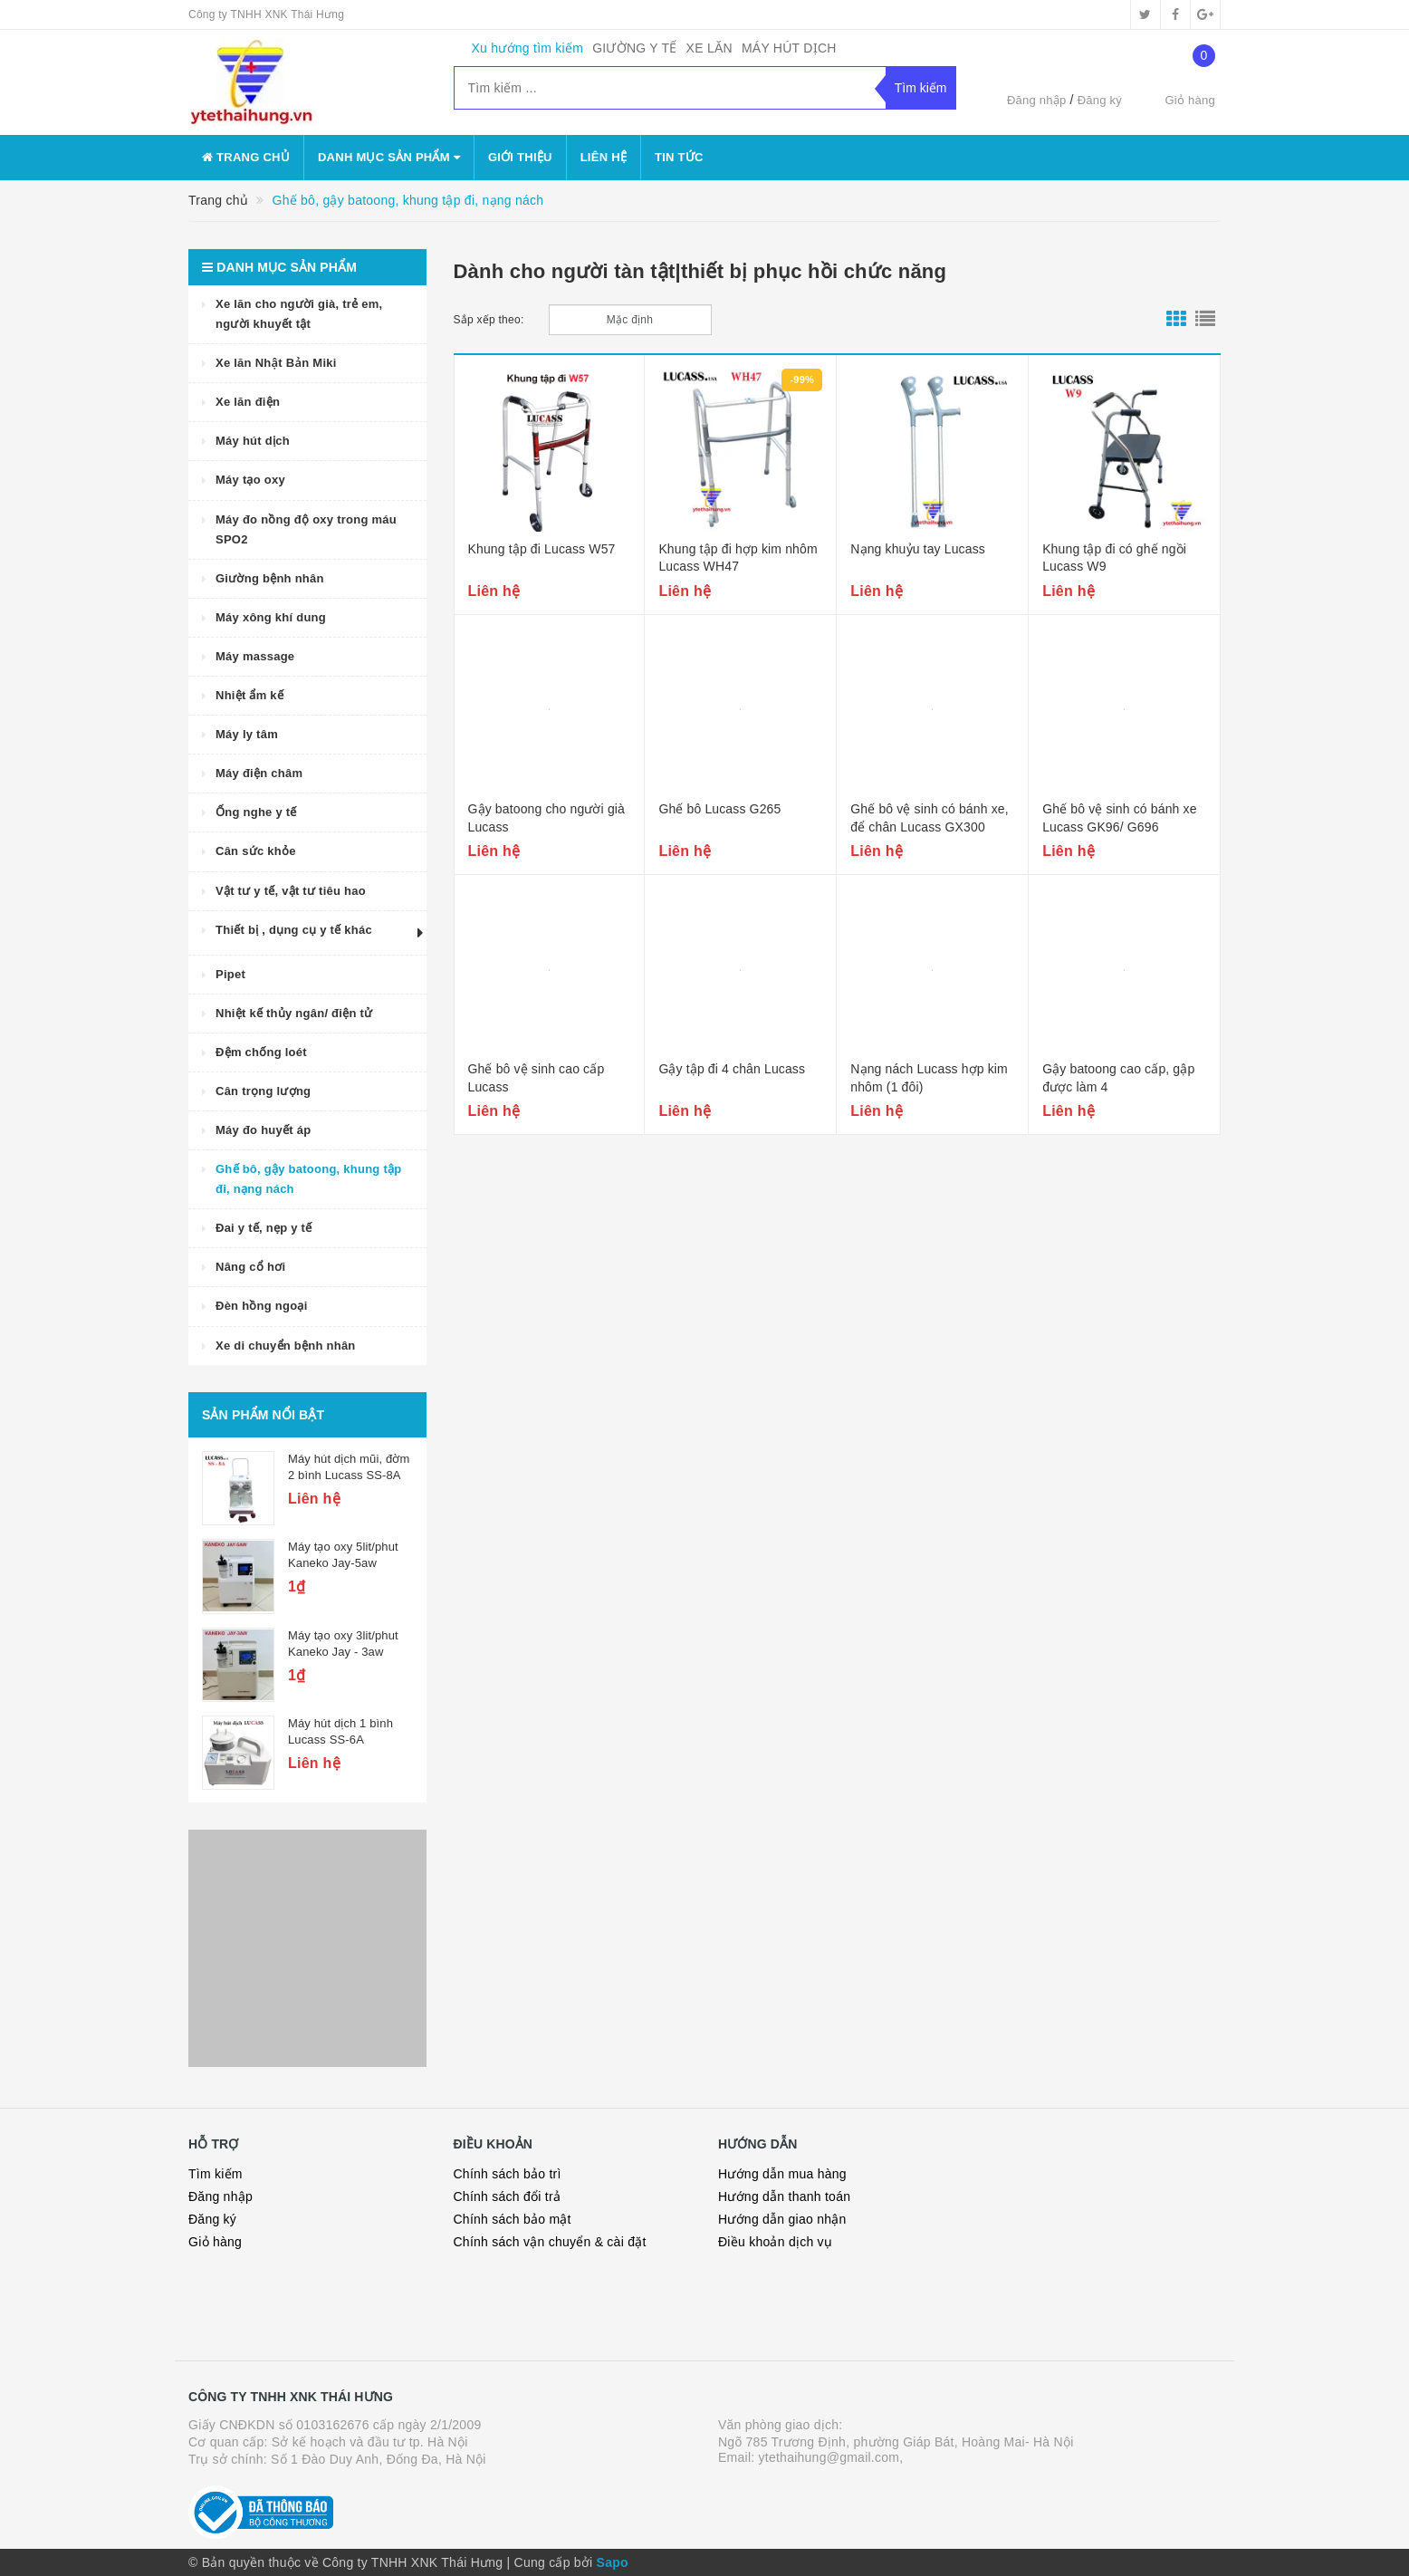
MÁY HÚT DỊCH (789, 48)
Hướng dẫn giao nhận (782, 2219)
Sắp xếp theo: (489, 319)
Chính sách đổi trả (507, 2196)
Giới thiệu (520, 157)
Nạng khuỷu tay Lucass (917, 549)
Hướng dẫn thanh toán (784, 2196)
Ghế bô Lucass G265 (719, 809)
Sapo (612, 2562)
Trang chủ (246, 157)
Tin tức (679, 157)
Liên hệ (603, 157)
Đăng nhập (1037, 100)
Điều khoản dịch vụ (775, 2242)
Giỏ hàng (215, 2242)
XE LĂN (709, 48)
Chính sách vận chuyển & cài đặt (550, 2242)
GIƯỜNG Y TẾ (634, 48)
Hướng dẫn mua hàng (782, 2174)
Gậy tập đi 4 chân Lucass (731, 1069)
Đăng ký (1100, 100)
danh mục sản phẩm (389, 157)
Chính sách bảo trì (507, 2174)
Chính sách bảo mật (512, 2219)
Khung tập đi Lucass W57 (542, 549)
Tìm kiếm (215, 2174)
